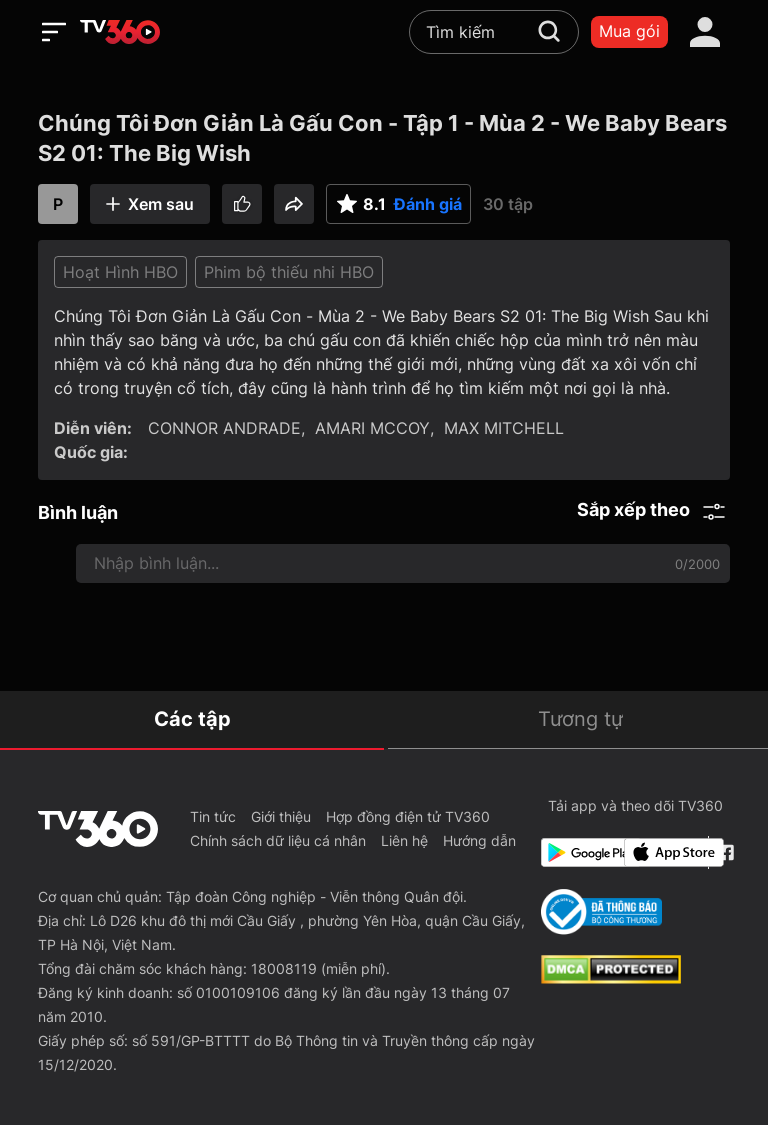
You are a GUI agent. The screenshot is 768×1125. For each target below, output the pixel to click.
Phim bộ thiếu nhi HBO (289, 272)
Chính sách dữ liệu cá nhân (278, 840)
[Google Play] (579, 852)
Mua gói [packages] (629, 31)
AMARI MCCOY (372, 428)
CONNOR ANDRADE (224, 428)
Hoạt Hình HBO (120, 272)
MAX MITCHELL (504, 428)
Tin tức (213, 816)
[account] (705, 32)
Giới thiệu (281, 816)
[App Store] (662, 852)
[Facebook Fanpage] (723, 852)
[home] (120, 32)
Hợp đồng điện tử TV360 (408, 816)
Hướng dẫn (479, 840)
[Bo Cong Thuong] (601, 912)
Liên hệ (404, 840)
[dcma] (611, 978)
